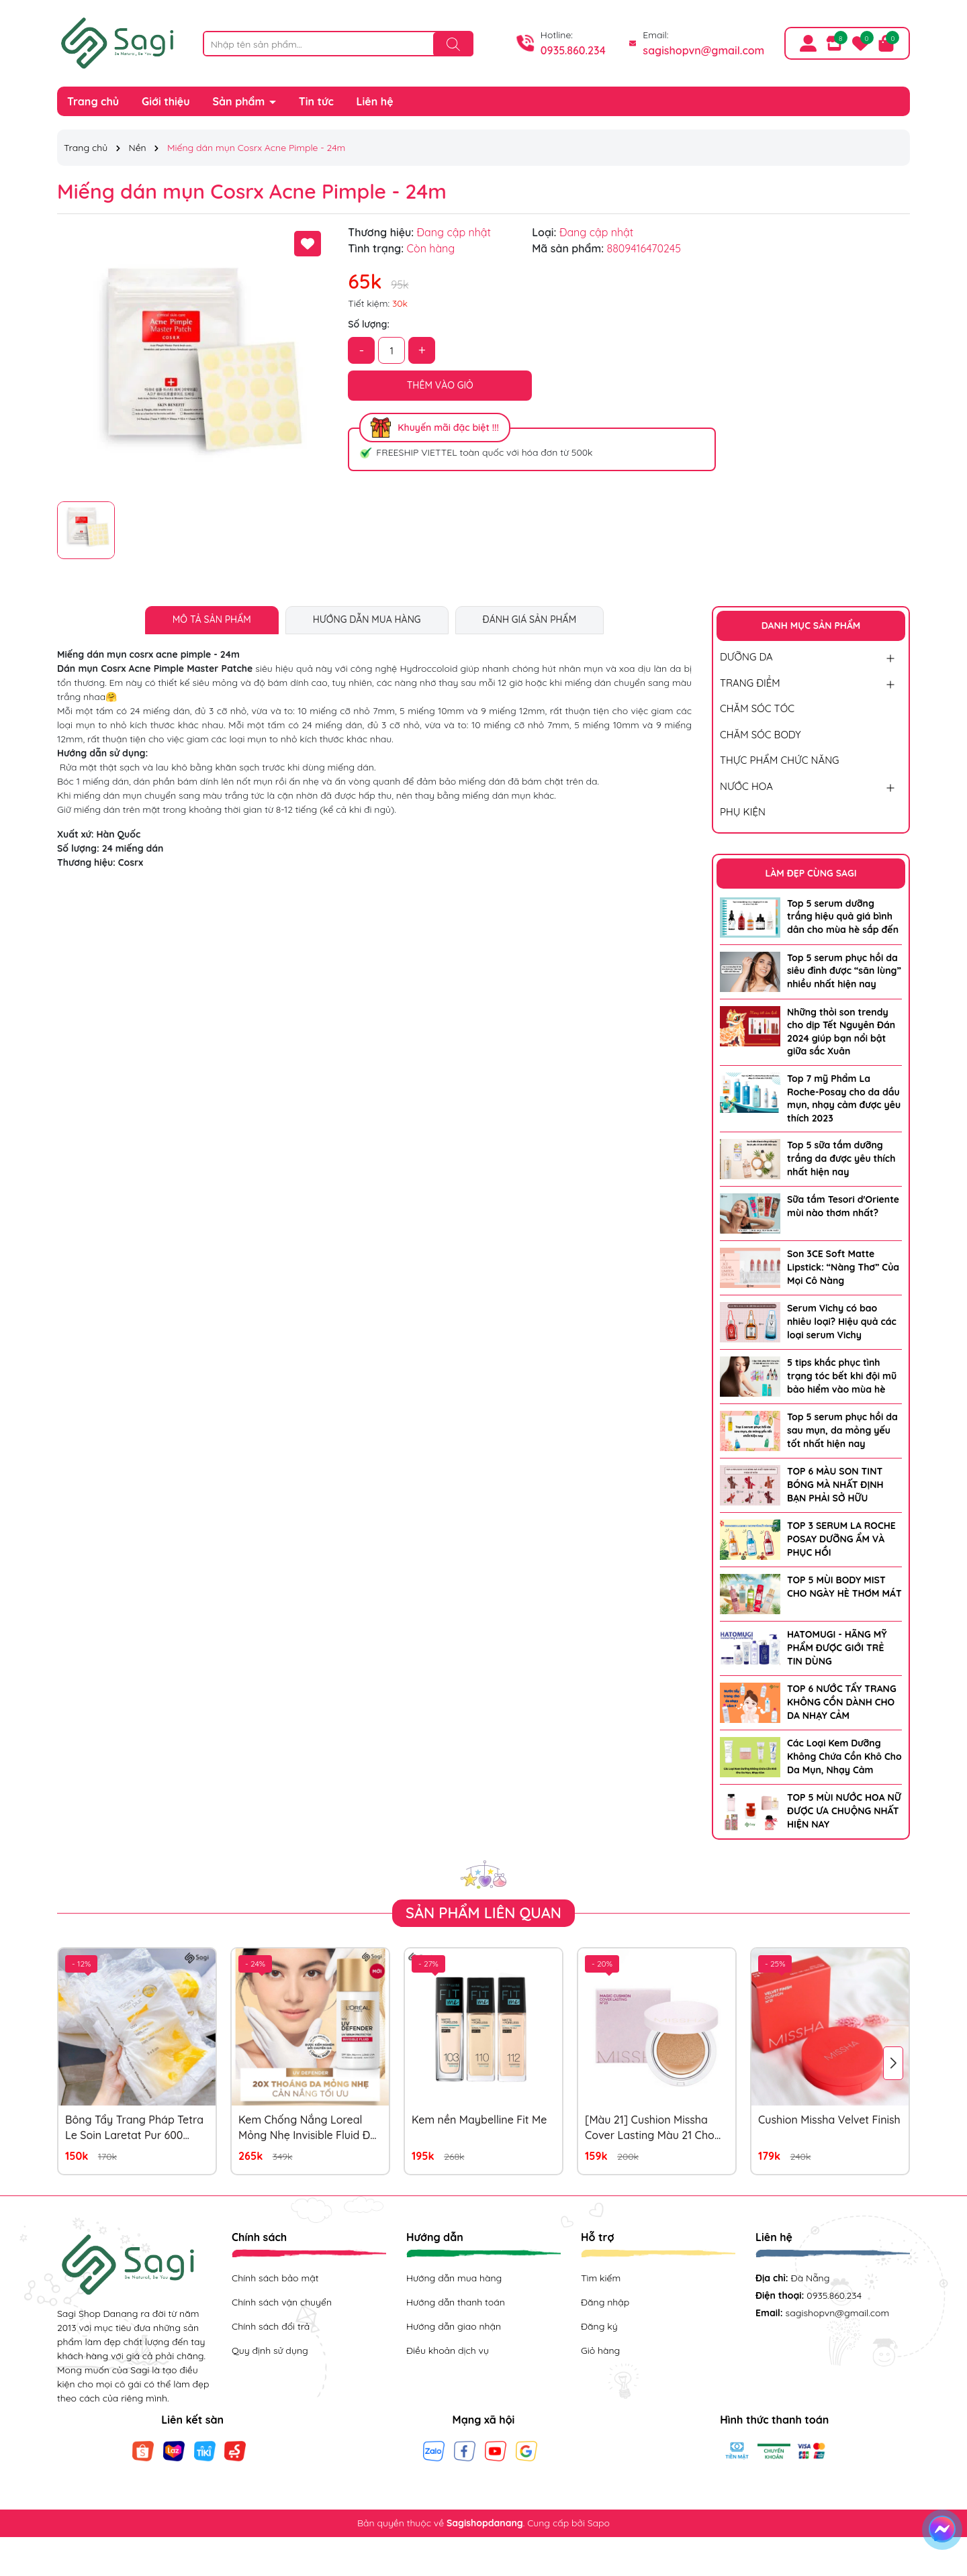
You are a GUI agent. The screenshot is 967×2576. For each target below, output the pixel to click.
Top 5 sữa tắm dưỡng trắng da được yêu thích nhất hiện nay (841, 1158)
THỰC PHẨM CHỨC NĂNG (779, 760)
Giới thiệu (166, 101)
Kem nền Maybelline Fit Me (479, 2119)
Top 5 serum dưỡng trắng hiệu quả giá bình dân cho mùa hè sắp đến (843, 916)
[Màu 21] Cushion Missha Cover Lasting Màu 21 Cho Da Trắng (650, 2127)
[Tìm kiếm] (453, 44)
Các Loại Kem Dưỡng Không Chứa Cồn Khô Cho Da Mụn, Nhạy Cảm (844, 1756)
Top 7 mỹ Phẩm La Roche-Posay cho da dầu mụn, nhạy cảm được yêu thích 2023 (844, 1098)
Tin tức (316, 101)
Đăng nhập (605, 2302)
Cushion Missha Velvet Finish (829, 2119)
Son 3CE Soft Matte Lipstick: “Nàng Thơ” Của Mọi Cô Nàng (843, 1267)
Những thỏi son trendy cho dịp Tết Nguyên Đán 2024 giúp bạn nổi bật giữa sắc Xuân (841, 1032)
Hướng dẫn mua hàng (454, 2278)
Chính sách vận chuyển (282, 2302)
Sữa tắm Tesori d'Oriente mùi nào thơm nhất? (843, 1206)
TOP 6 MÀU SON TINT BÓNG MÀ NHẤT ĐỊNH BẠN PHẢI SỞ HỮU (835, 1484)
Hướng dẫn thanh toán (455, 2302)
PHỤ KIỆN (743, 811)
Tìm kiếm (600, 2278)
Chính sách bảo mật (275, 2278)
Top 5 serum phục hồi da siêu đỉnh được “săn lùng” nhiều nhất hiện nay (844, 971)
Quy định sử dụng (270, 2350)
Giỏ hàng (600, 2350)
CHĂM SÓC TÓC (757, 708)
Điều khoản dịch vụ (447, 2350)
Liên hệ (375, 101)
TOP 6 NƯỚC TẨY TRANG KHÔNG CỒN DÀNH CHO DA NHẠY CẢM (841, 1702)
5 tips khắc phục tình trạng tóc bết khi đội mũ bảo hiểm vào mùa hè (841, 1375)
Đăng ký (599, 2326)
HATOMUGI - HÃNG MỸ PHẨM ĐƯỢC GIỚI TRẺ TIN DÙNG (837, 1647)
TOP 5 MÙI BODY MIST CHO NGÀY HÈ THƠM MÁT (844, 1586)
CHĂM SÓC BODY (760, 734)
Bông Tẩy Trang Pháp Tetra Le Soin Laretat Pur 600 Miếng (134, 2127)
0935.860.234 (573, 50)
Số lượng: (368, 324)
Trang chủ (93, 101)
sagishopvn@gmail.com (703, 50)
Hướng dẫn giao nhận (453, 2326)
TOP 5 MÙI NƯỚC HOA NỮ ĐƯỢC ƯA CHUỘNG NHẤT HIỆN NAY (844, 1810)
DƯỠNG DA (746, 656)
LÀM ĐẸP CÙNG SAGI (810, 873)
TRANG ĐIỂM (750, 683)
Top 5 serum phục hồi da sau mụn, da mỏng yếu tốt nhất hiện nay (842, 1430)
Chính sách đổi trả (271, 2326)
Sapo (599, 2523)
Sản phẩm (240, 101)
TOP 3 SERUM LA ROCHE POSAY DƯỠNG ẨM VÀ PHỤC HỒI (841, 1539)
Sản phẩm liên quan (483, 1912)
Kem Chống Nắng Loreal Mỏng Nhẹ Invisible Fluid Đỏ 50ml (307, 2127)
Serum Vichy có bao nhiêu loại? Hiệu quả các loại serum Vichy (841, 1321)
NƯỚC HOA (746, 786)
